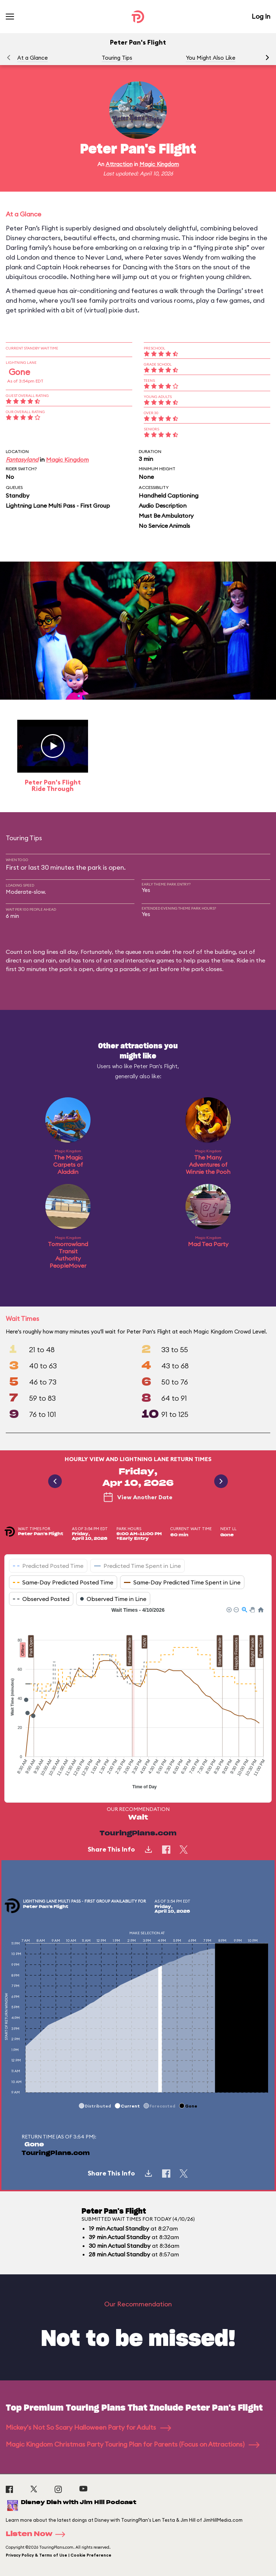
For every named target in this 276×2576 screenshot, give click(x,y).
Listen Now (38, 2534)
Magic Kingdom (159, 164)
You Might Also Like (210, 57)
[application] (138, 1699)
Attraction (119, 164)
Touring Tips (117, 57)
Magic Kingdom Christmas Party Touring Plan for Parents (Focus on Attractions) (132, 2444)
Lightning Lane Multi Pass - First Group (58, 505)
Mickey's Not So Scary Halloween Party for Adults (88, 2427)
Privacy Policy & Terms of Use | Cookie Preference (58, 2555)
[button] (267, 57)
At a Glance (32, 57)
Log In (261, 16)
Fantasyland (22, 459)
